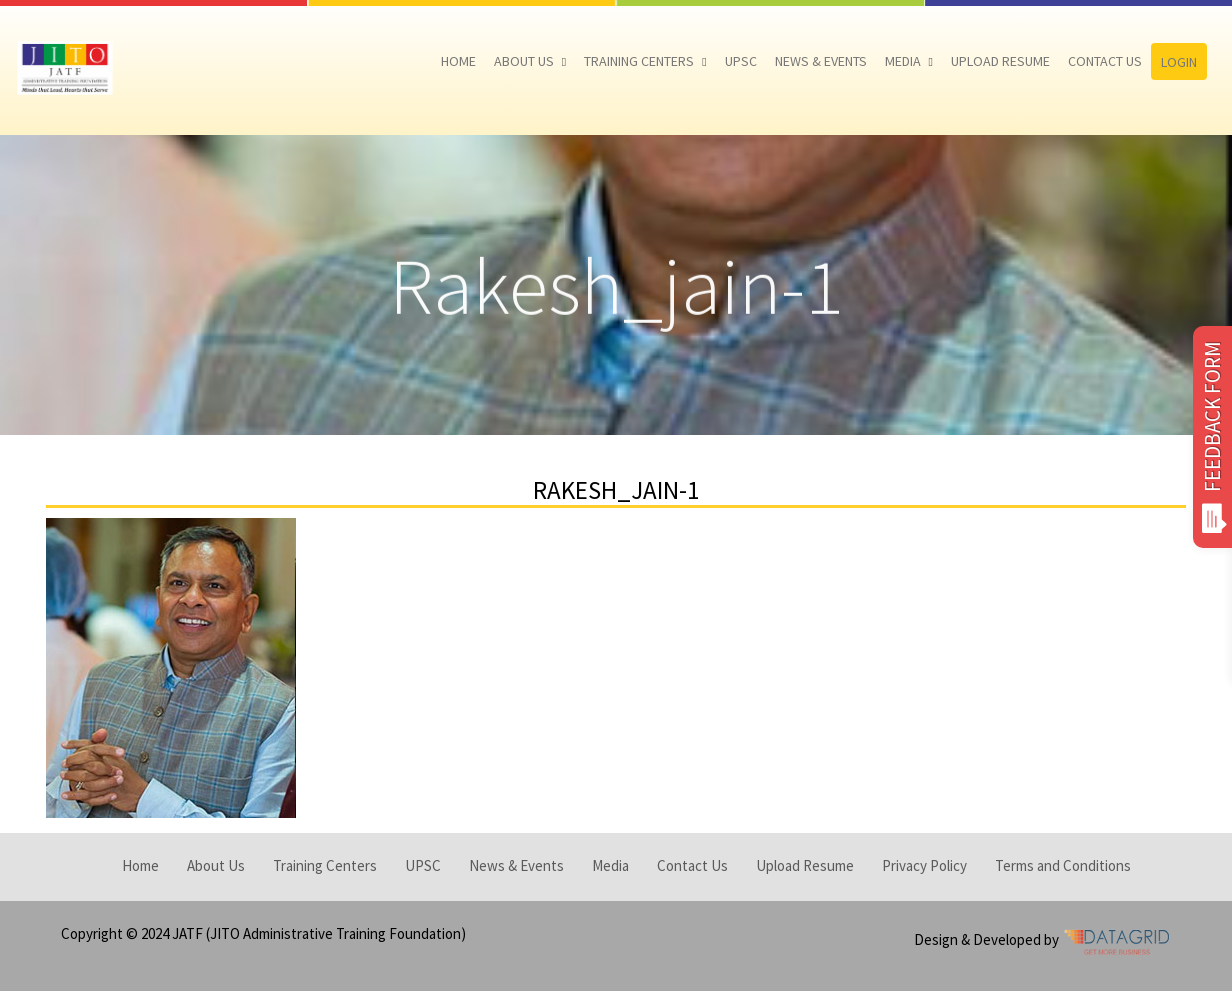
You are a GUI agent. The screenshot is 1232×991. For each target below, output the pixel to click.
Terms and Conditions (1063, 865)
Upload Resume (1000, 61)
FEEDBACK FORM (1212, 437)
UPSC (741, 61)
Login (1179, 62)
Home (458, 61)
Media (903, 61)
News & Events (821, 61)
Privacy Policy (924, 865)
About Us (524, 61)
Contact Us (1105, 61)
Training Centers (639, 61)
